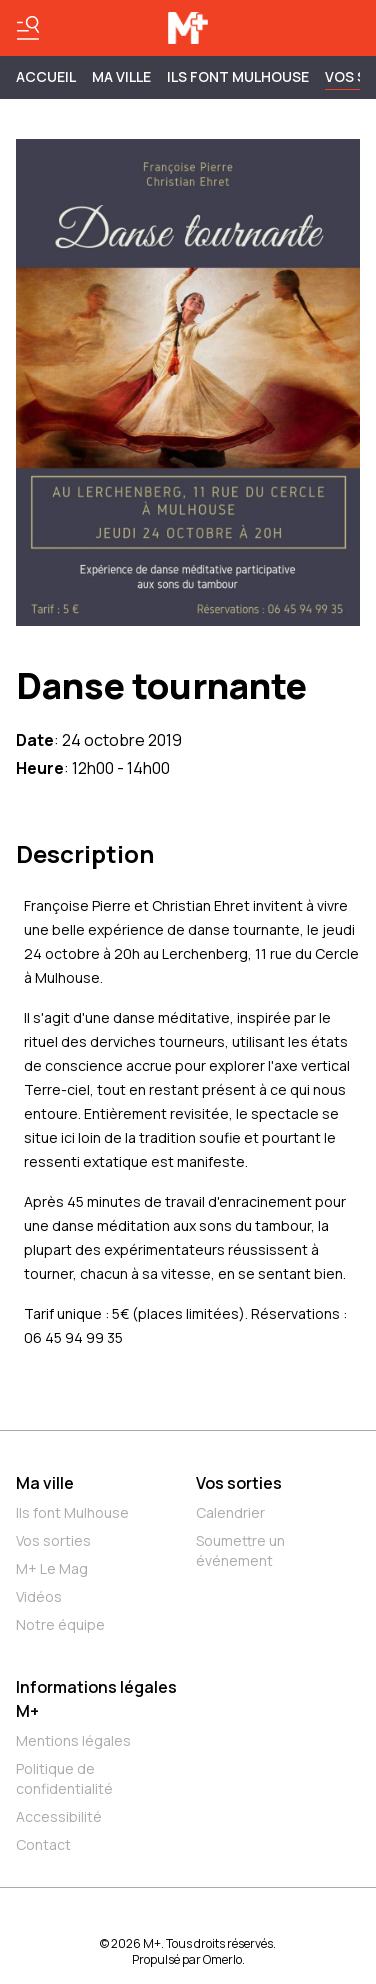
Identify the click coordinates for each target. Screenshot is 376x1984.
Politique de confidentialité (64, 1778)
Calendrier (230, 1512)
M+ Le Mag (52, 1568)
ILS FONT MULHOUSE (238, 76)
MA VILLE (121, 76)
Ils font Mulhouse (72, 1512)
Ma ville (45, 1483)
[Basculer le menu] (28, 28)
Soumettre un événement (240, 1550)
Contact (43, 1844)
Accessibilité (59, 1816)
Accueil (46, 76)
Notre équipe (60, 1624)
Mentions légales (73, 1740)
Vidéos (39, 1596)
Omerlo (222, 1959)
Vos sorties (53, 1540)
